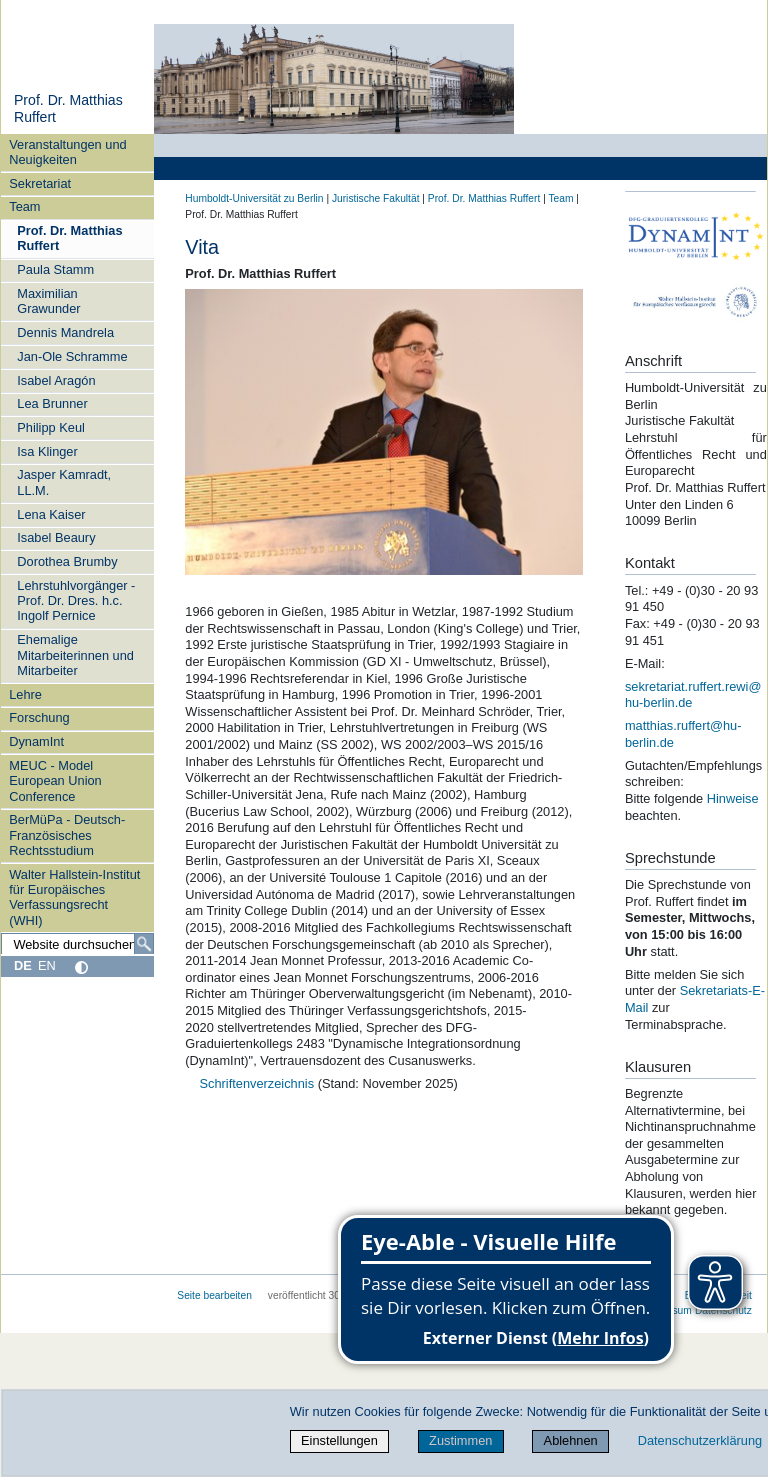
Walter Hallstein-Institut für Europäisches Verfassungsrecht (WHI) (74, 897)
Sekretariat (40, 183)
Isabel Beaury (56, 537)
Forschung (39, 717)
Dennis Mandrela (65, 332)
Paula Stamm (55, 269)
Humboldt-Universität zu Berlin (254, 198)
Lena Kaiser (51, 514)
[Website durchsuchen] (77, 944)
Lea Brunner (52, 403)
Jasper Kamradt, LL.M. (64, 482)
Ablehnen (571, 1440)
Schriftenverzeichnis (259, 1083)
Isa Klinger (47, 451)
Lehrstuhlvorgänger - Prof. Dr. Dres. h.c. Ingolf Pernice (76, 601)
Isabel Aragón (56, 380)
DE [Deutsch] (23, 965)
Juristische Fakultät (376, 198)
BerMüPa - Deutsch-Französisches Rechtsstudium (67, 835)
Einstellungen (339, 1440)
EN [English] (47, 965)
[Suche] (144, 944)
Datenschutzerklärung (700, 1440)
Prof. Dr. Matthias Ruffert (69, 238)
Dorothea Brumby (67, 561)
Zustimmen (460, 1440)
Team (24, 206)
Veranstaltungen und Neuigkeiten (67, 152)
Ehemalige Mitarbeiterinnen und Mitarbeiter (75, 655)
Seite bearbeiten (214, 1295)
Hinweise (733, 798)
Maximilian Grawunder (48, 301)
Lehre (25, 694)
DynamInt (36, 741)
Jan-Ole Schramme (72, 356)
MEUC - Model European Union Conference (55, 781)
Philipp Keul (51, 427)
